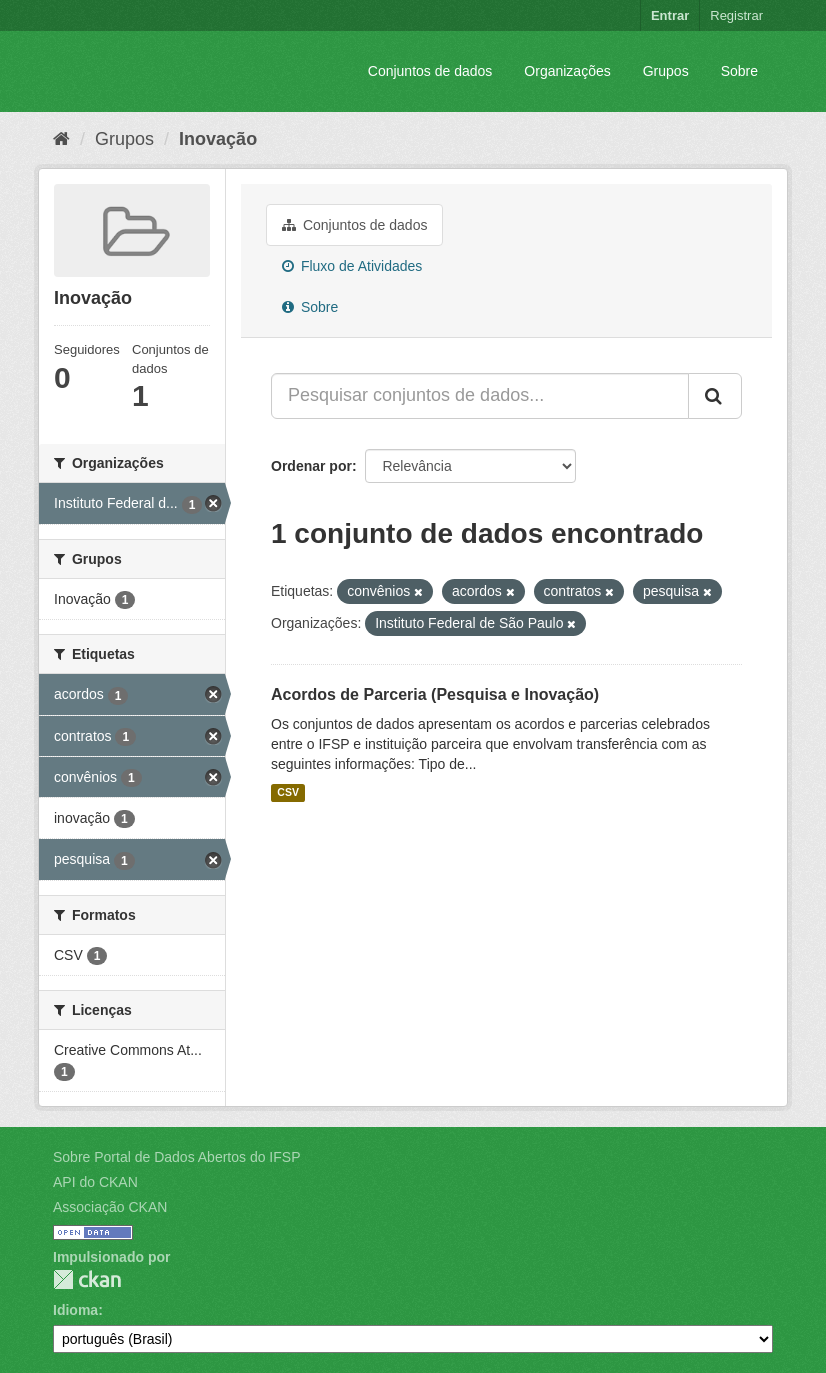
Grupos (666, 71)
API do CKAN (95, 1182)
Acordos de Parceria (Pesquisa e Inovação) (435, 694)
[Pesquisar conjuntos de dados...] (480, 396)
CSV (288, 793)
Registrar (736, 15)
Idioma (75, 1310)
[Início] (61, 139)
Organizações (567, 71)
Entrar (670, 15)
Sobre (739, 71)
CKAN (87, 1279)
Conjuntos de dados (430, 71)
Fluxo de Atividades (352, 266)
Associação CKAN (110, 1207)
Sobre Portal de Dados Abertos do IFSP (176, 1157)
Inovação (218, 139)
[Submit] (715, 396)
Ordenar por (311, 466)
